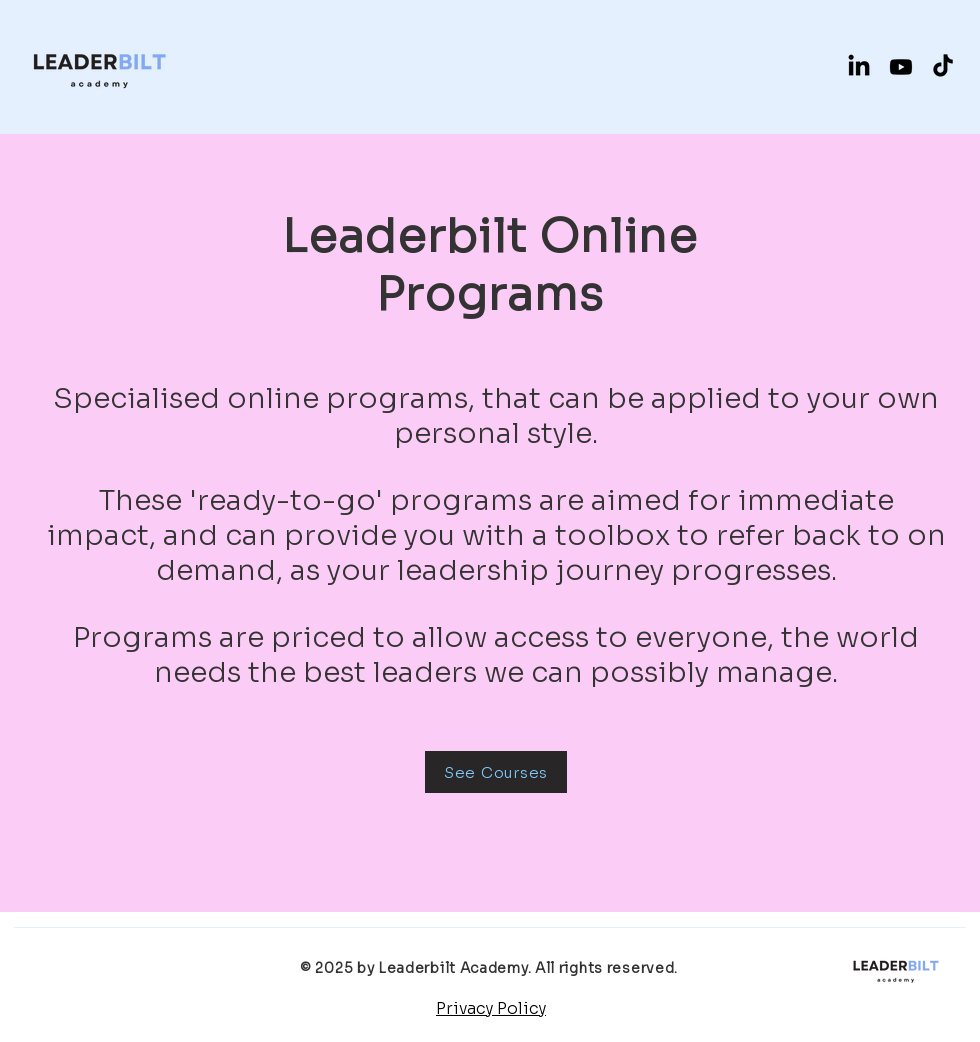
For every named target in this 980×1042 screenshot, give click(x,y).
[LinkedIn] (859, 67)
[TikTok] (943, 67)
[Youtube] (901, 67)
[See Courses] (496, 772)
